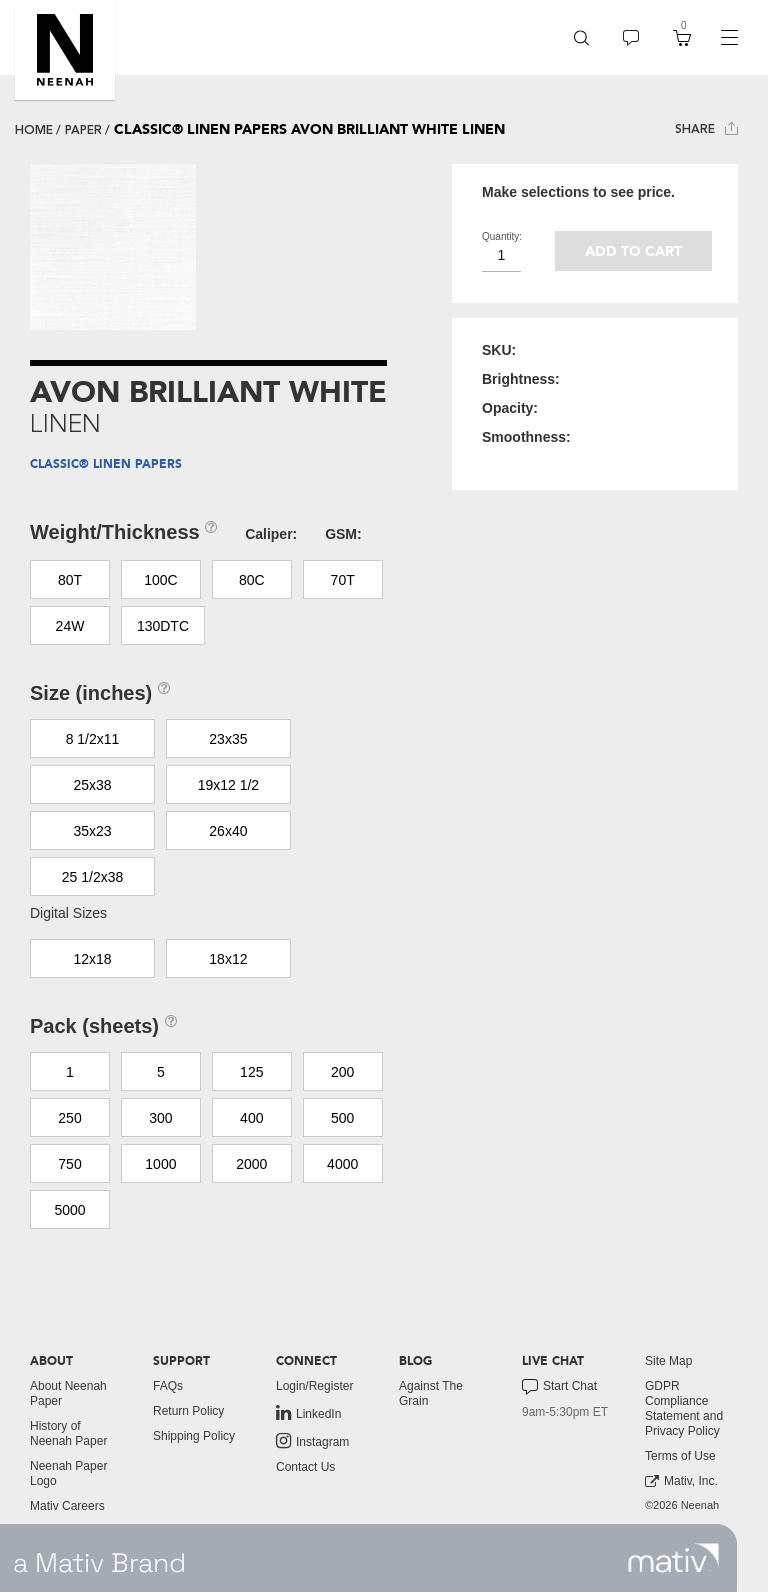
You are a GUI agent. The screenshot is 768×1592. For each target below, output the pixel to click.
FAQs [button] (168, 1386)
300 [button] (160, 1118)
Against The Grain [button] (431, 1393)
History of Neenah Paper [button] (68, 1433)
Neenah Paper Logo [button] (68, 1473)
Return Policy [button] (188, 1411)
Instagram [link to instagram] (312, 1441)
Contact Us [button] (305, 1467)
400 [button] (251, 1118)
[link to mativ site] (673, 1558)
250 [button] (69, 1118)
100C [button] (160, 580)
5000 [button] (69, 1210)
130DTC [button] (163, 626)
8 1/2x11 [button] (93, 739)
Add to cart (633, 251)
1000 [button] (160, 1164)
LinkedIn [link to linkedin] (308, 1413)
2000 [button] (251, 1164)
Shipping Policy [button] (194, 1436)
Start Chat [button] (559, 1387)
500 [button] (342, 1118)
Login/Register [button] (314, 1386)
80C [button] (252, 580)
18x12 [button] (228, 959)
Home (34, 130)
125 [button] (251, 1072)
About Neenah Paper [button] (68, 1393)
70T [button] (343, 580)
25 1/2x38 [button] (93, 877)
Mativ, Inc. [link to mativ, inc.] (681, 1481)
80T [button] (70, 580)
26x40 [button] (228, 831)
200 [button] (342, 1072)
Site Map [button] (668, 1361)
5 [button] (161, 1072)
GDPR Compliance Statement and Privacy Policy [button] (684, 1408)
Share (706, 128)
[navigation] (729, 38)
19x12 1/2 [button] (229, 785)
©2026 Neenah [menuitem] (682, 1505)
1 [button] (70, 1072)
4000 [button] (342, 1164)
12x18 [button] (92, 959)
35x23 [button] (92, 831)
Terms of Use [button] (680, 1456)
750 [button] (69, 1164)
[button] (65, 50)
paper (83, 130)
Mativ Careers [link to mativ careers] (67, 1506)
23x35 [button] (228, 739)
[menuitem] (581, 37)
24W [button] (70, 626)
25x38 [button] (92, 785)
